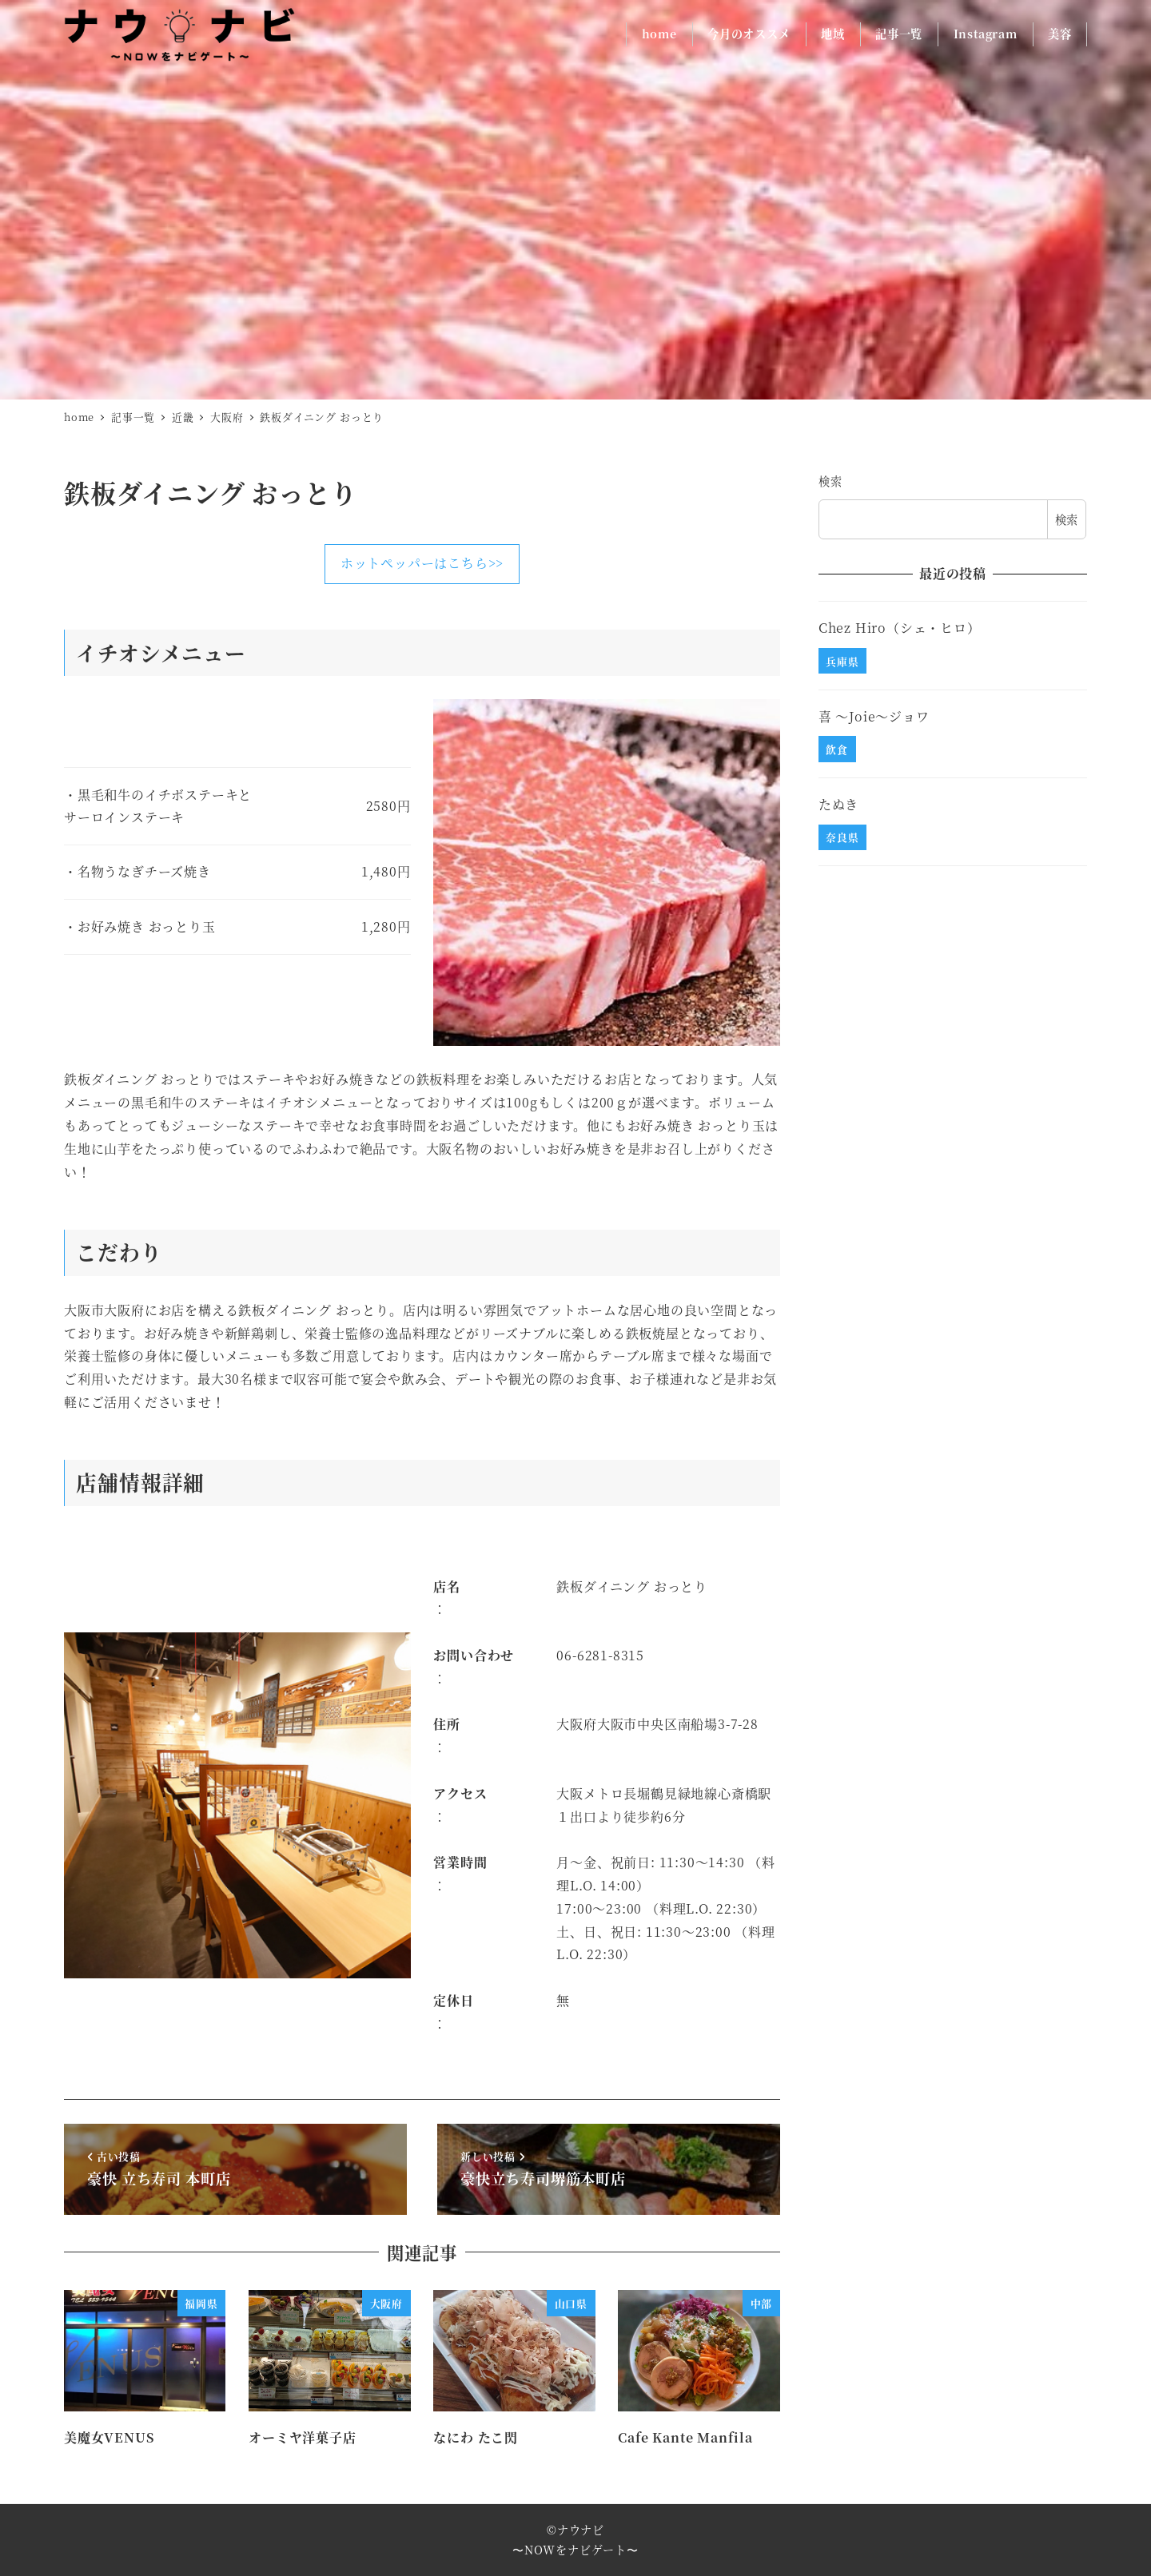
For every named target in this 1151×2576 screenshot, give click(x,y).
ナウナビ (580, 2530)
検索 (830, 481)
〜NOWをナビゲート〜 (575, 2550)
